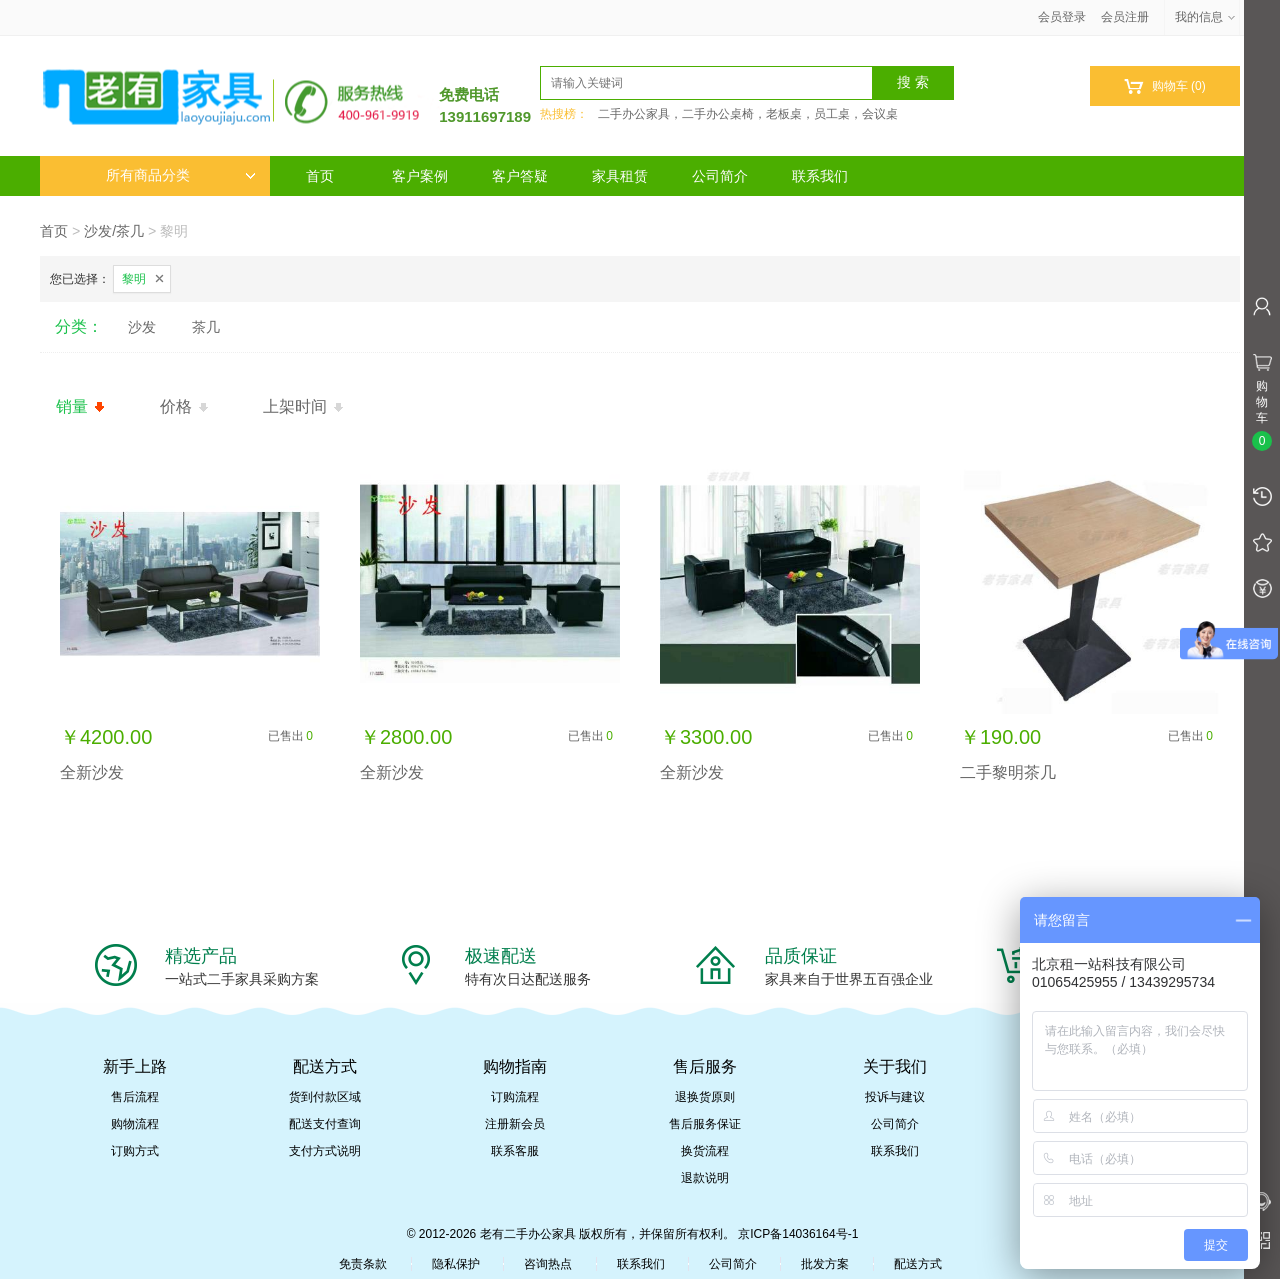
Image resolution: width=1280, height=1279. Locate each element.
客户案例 (420, 176)
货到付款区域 (325, 1097)
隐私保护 (456, 1264)
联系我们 (820, 176)
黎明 (134, 279)
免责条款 (363, 1264)
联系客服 (515, 1151)
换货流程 (705, 1151)
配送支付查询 (325, 1124)
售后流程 (135, 1097)
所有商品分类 (181, 175)
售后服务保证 (705, 1124)
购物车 (1164, 86)
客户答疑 (520, 176)
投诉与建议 (895, 1097)
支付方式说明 (325, 1151)
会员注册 (1125, 17)
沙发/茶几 (114, 231)
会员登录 (1062, 17)
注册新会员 (515, 1124)
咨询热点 (548, 1264)
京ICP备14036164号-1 (798, 1234)
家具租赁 (620, 176)
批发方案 (825, 1264)
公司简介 (720, 176)
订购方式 (135, 1151)
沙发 (142, 327)
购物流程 (135, 1124)
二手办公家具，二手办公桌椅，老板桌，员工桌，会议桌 (748, 114)
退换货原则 (705, 1097)
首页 (320, 176)
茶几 (206, 327)
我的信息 (1206, 17)
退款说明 (705, 1178)
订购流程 (515, 1097)
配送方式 (918, 1264)
